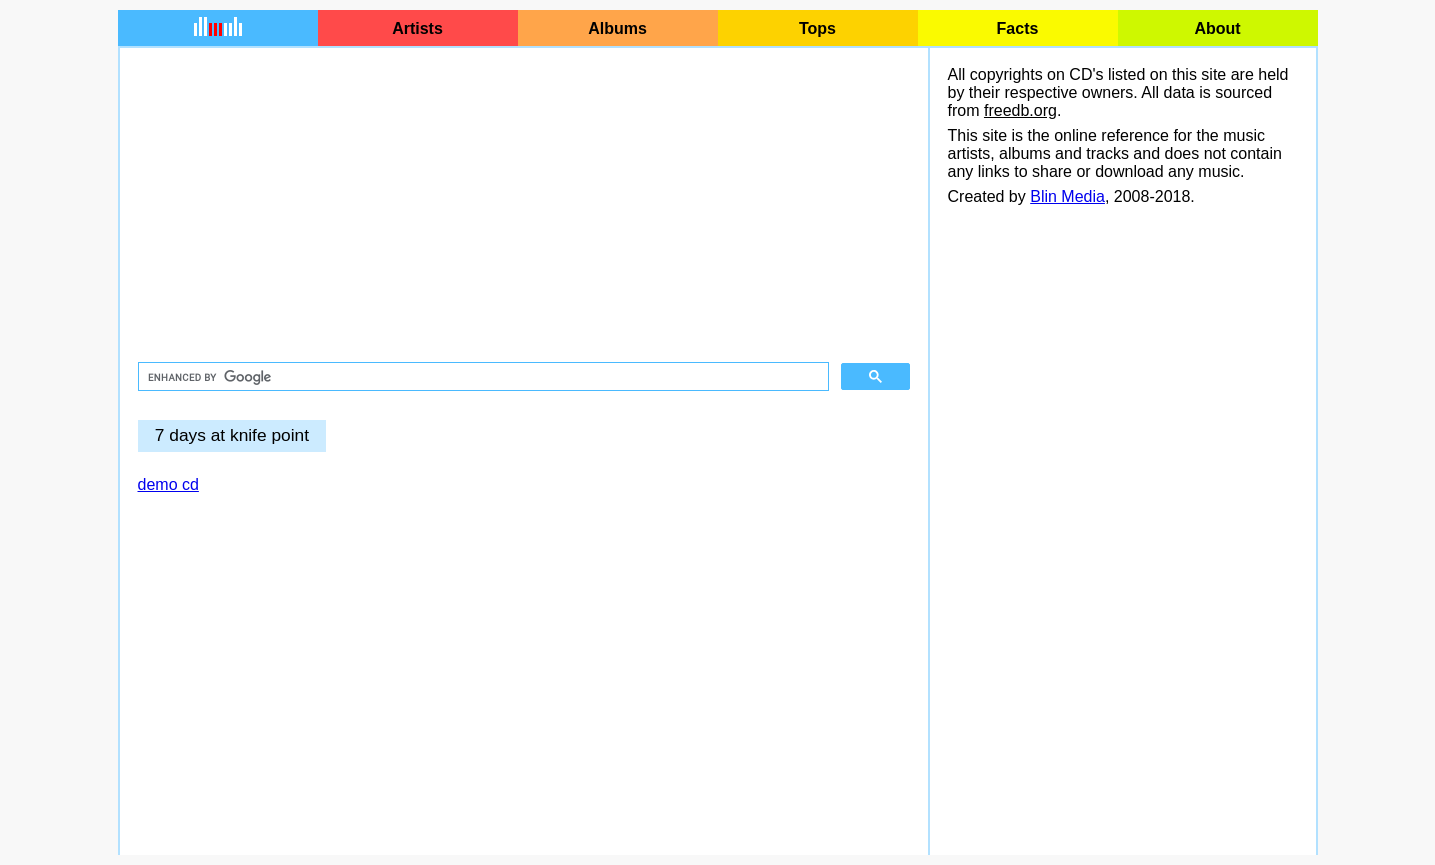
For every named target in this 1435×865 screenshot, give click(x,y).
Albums (617, 28)
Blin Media (1067, 196)
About (1217, 28)
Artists (417, 28)
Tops (817, 28)
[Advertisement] (524, 206)
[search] (481, 377)
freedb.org (1020, 110)
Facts (1018, 28)
